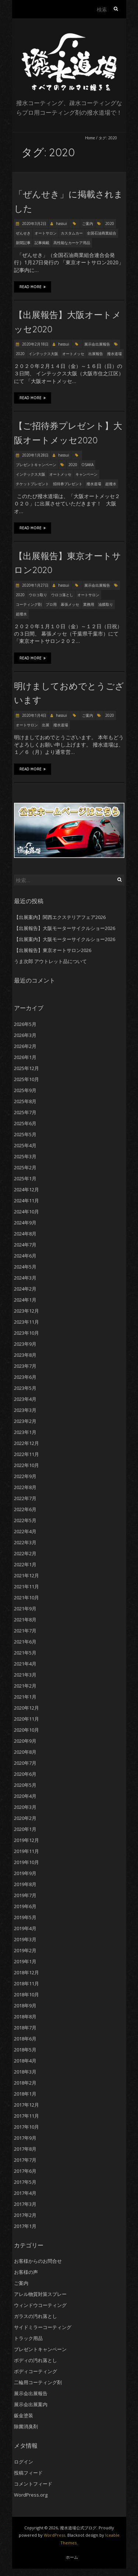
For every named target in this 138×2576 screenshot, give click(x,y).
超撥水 (110, 483)
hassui (61, 223)
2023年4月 (25, 1399)
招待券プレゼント (67, 483)
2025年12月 (26, 1068)
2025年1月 (25, 1178)
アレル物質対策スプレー (40, 2294)
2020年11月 (26, 1718)
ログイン (23, 2461)
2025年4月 (25, 1145)
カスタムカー (72, 233)
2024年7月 (25, 1244)
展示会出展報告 (97, 344)
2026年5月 (25, 1024)
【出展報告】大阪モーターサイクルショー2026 (64, 928)
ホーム (72, 2557)
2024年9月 (25, 1222)
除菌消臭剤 (26, 2426)
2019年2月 (25, 1950)
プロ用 (51, 604)
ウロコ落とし (62, 594)
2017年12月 (26, 2104)
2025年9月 (25, 1090)
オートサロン (46, 233)
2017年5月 (25, 2182)
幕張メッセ (70, 604)
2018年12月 (26, 1972)
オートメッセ (73, 353)
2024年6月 (25, 1255)
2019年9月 (25, 1873)
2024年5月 (25, 1266)
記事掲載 (42, 242)
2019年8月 (25, 1884)
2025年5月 (25, 1134)
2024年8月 (25, 1233)
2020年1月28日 (35, 455)
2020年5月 (25, 1785)
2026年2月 (25, 1046)
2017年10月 (26, 2127)
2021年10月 (26, 1597)
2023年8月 (25, 1355)
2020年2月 (25, 1818)
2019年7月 (25, 1895)
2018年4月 (25, 2060)
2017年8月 (25, 2149)
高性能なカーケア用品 (71, 242)
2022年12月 (26, 1443)
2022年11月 (26, 1454)
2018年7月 (25, 2027)
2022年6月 (25, 1509)
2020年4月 (25, 1796)
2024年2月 (25, 1288)
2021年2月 (25, 1685)
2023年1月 (25, 1432)
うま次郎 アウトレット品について (50, 961)
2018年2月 (25, 2082)
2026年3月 (25, 1035)
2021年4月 (25, 1663)
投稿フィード (28, 2472)
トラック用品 (28, 2338)
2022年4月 (25, 1531)
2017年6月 (25, 2171)
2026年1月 (25, 1057)
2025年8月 (25, 1101)
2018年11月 (26, 1983)
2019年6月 (25, 1906)
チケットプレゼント (32, 483)
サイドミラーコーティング (42, 2327)
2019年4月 (25, 1928)
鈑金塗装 (23, 2415)
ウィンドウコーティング (40, 2305)
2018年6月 (25, 2038)
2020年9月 (25, 1741)
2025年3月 (25, 1156)
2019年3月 (25, 1939)
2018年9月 (25, 2005)
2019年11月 (26, 1851)
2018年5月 (25, 2049)
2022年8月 (25, 1487)
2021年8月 (25, 1619)
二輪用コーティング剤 (38, 2382)
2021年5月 (25, 1652)
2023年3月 (25, 1410)
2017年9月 (25, 2138)
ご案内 (87, 223)
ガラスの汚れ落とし (35, 2316)
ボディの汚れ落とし (35, 2360)
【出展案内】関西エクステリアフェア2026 (60, 917)
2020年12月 (26, 1707)
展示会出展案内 (30, 2404)
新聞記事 (23, 242)
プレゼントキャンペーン (36, 464)
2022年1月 (25, 1564)
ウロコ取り (38, 594)
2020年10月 (26, 1730)
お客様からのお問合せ (38, 2261)
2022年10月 (26, 1465)
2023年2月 (25, 1421)
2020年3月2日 (33, 223)
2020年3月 (25, 1807)
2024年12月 (26, 1189)
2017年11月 (26, 2115)
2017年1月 (25, 2226)
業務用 (88, 604)
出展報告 (95, 353)
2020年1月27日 (35, 585)
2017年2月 (25, 2215)
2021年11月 (26, 1586)
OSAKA (87, 464)
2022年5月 (25, 1520)
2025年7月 (25, 1112)
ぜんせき (23, 233)
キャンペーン (86, 474)
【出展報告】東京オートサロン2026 (52, 950)
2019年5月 (25, 1917)
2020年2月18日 (35, 344)
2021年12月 (26, 1575)
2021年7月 (25, 1630)
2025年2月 (25, 1167)
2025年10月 (26, 1079)
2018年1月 (25, 2093)
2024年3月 (25, 1277)
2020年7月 (25, 1763)
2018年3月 (25, 2071)
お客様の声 (26, 2272)
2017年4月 (25, 2193)
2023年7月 (25, 1366)
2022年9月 (25, 1476)
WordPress (54, 2535)
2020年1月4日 (33, 715)
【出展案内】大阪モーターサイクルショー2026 (64, 939)
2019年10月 (26, 1862)
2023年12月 (26, 1310)
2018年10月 (26, 1994)
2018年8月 (25, 2016)
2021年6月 (25, 1641)
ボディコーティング (35, 2371)
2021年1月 (25, 1696)
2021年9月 (25, 1608)
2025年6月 (25, 1123)
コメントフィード (33, 2483)
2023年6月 (25, 1377)
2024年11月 (26, 1200)
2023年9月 (25, 1344)
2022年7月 (25, 1498)
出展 (45, 724)
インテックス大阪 (43, 353)
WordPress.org (30, 2494)
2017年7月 (25, 2160)
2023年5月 (25, 1388)
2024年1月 (25, 1299)
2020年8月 (25, 1752)
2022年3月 (25, 1542)
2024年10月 (26, 1211)
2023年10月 (26, 1333)
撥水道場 (114, 353)
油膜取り (105, 604)
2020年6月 (25, 1774)
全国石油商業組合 (101, 233)
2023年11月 (26, 1322)
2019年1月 (25, 1961)
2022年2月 (25, 1553)
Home (90, 137)
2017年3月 (25, 2204)
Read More (33, 286)
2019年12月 (26, 1840)
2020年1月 (25, 1829)
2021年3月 (25, 1674)
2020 (109, 223)
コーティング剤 (29, 604)
